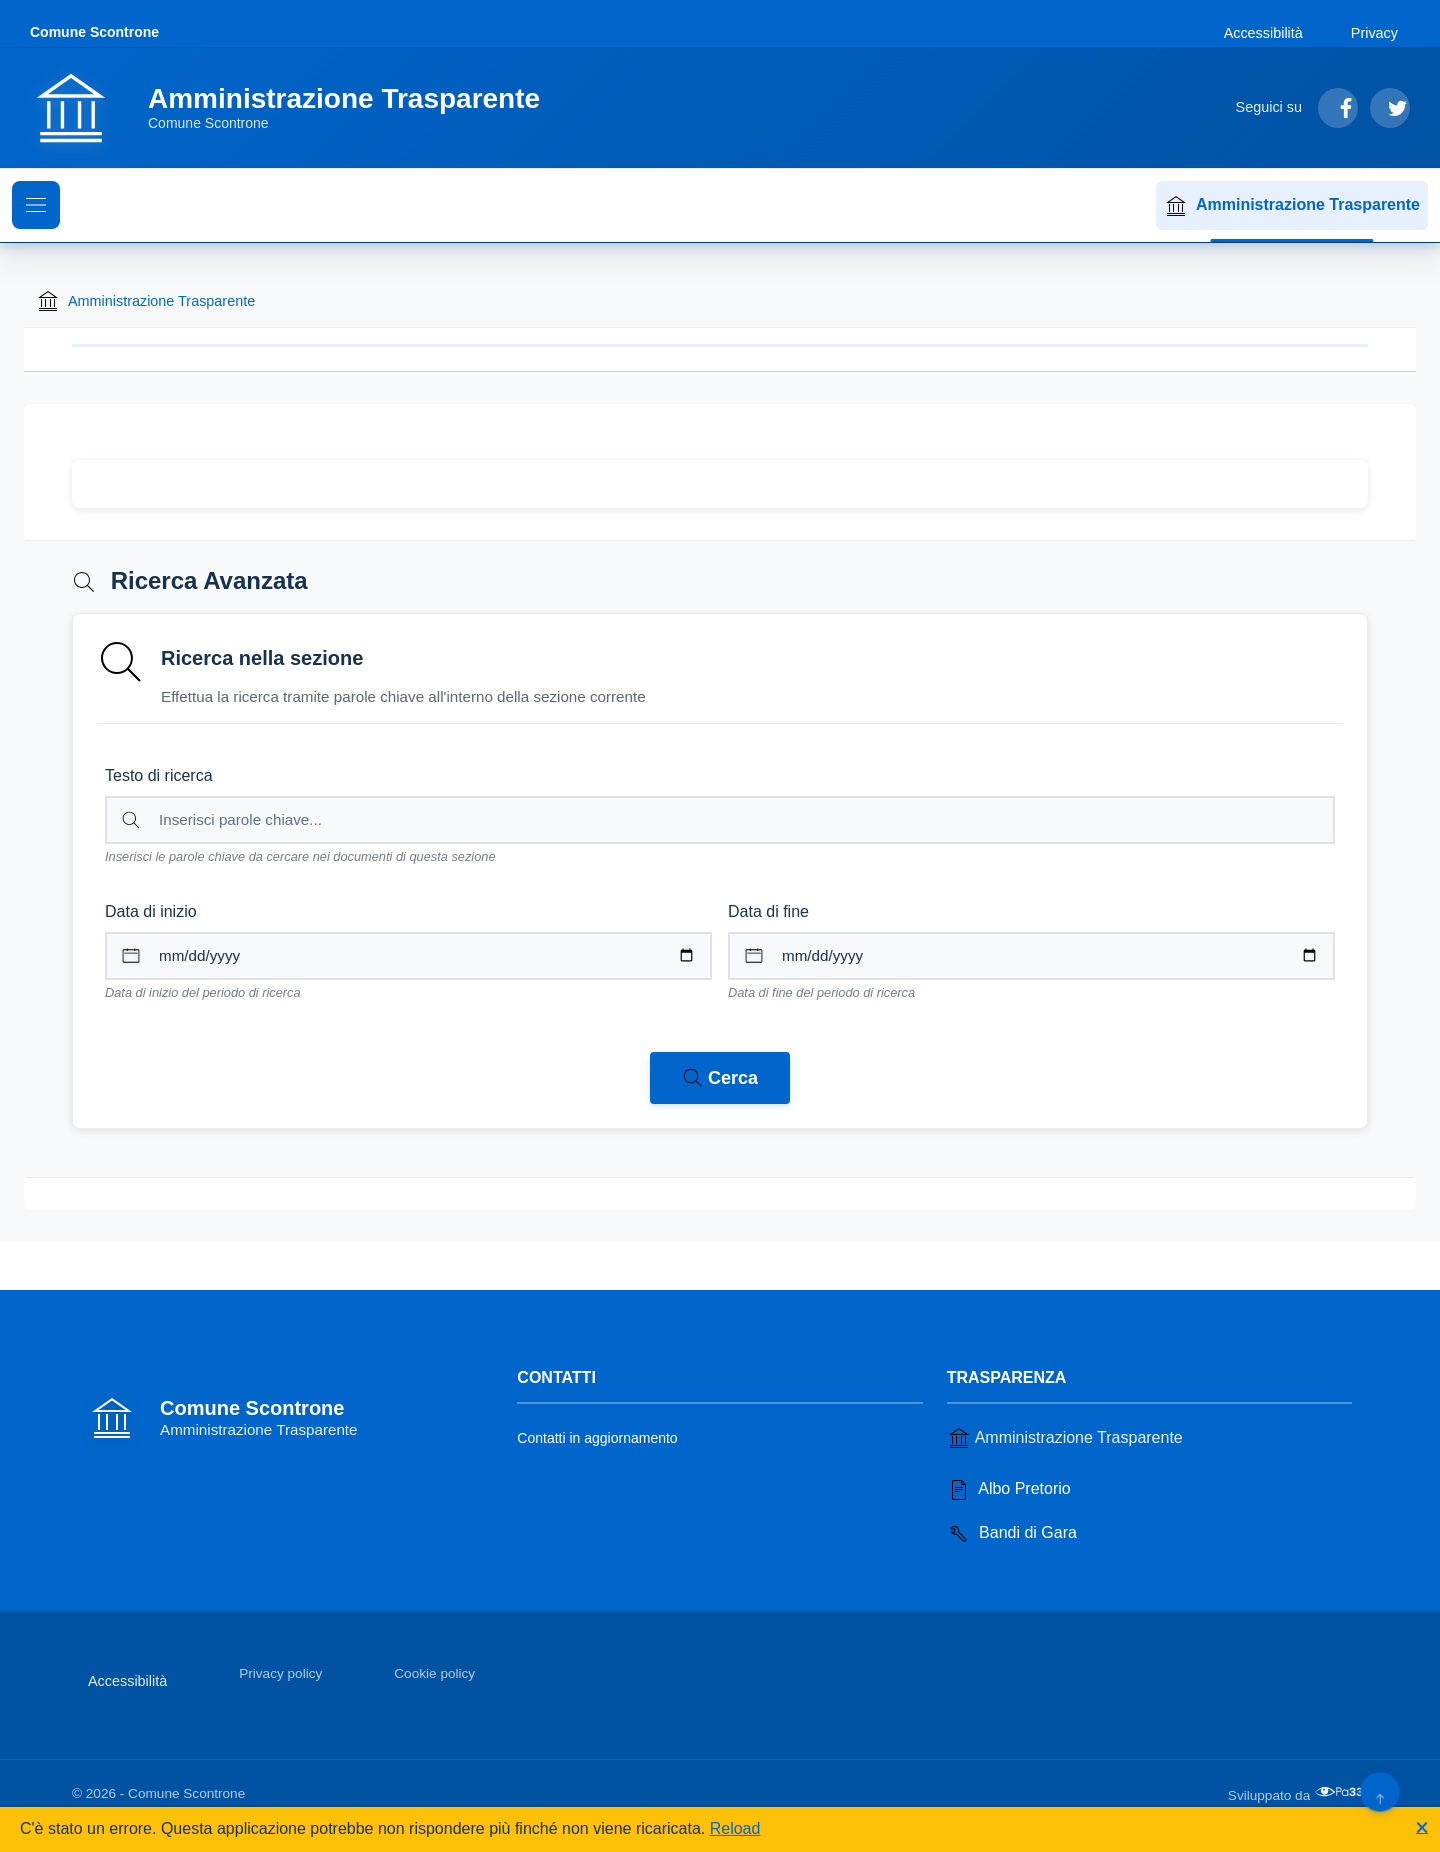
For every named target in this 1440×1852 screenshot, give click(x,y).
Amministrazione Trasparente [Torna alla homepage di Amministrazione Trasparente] (145, 301)
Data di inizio (151, 911)
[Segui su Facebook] (1338, 108)
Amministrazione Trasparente (1292, 206)
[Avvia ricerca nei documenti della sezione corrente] (720, 1078)
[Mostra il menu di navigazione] (36, 205)
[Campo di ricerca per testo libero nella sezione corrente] (720, 820)
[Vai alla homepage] (297, 108)
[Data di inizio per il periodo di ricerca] (408, 956)
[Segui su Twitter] (1390, 108)
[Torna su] (1379, 1791)
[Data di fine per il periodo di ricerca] (1031, 956)
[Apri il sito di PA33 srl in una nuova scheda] (1341, 1792)
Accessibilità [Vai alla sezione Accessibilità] (1263, 33)
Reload (735, 1828)
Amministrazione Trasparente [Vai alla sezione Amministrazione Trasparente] (1065, 1438)
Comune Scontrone (94, 32)
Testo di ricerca (159, 775)
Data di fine (768, 911)
